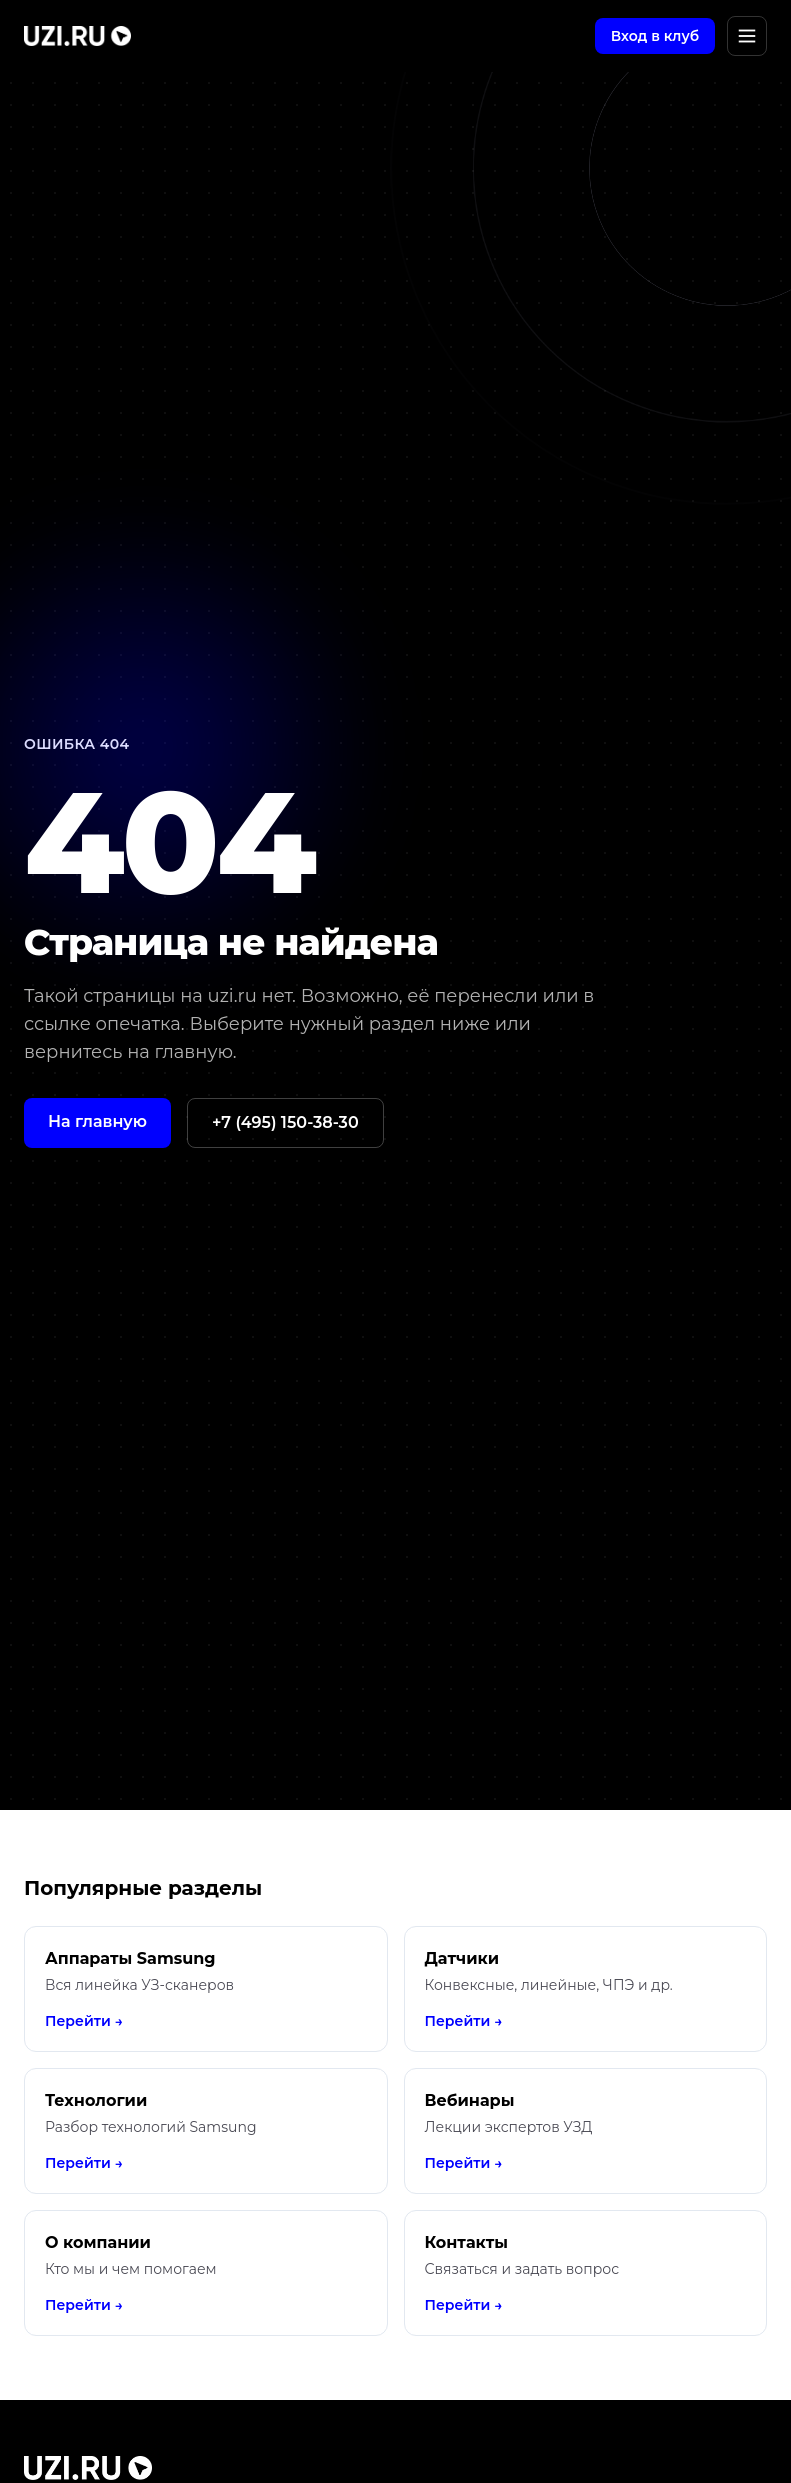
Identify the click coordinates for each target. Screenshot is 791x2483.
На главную (97, 1121)
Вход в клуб (655, 36)
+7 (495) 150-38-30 (285, 1122)
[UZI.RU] (77, 36)
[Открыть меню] (747, 36)
